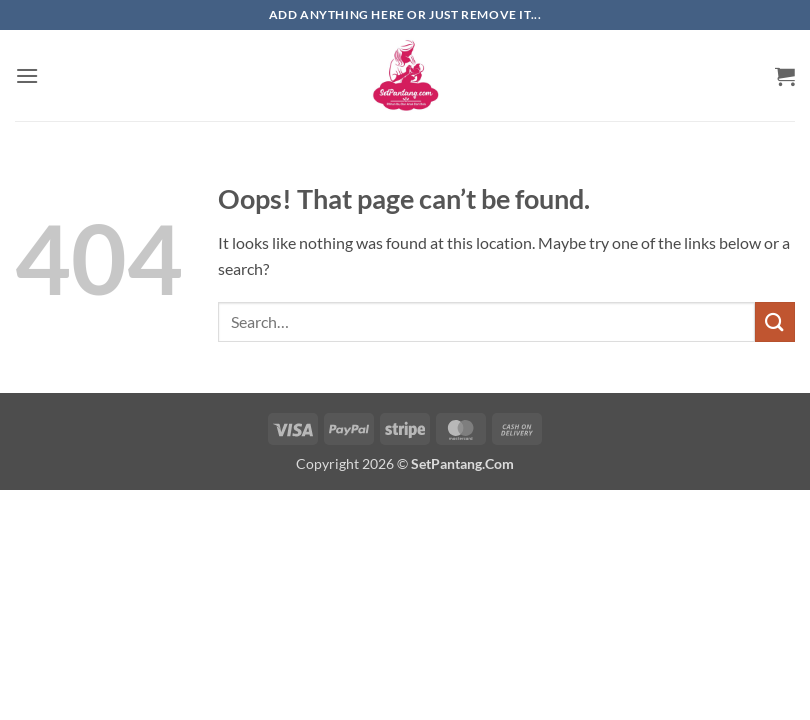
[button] (27, 75)
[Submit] (775, 321)
